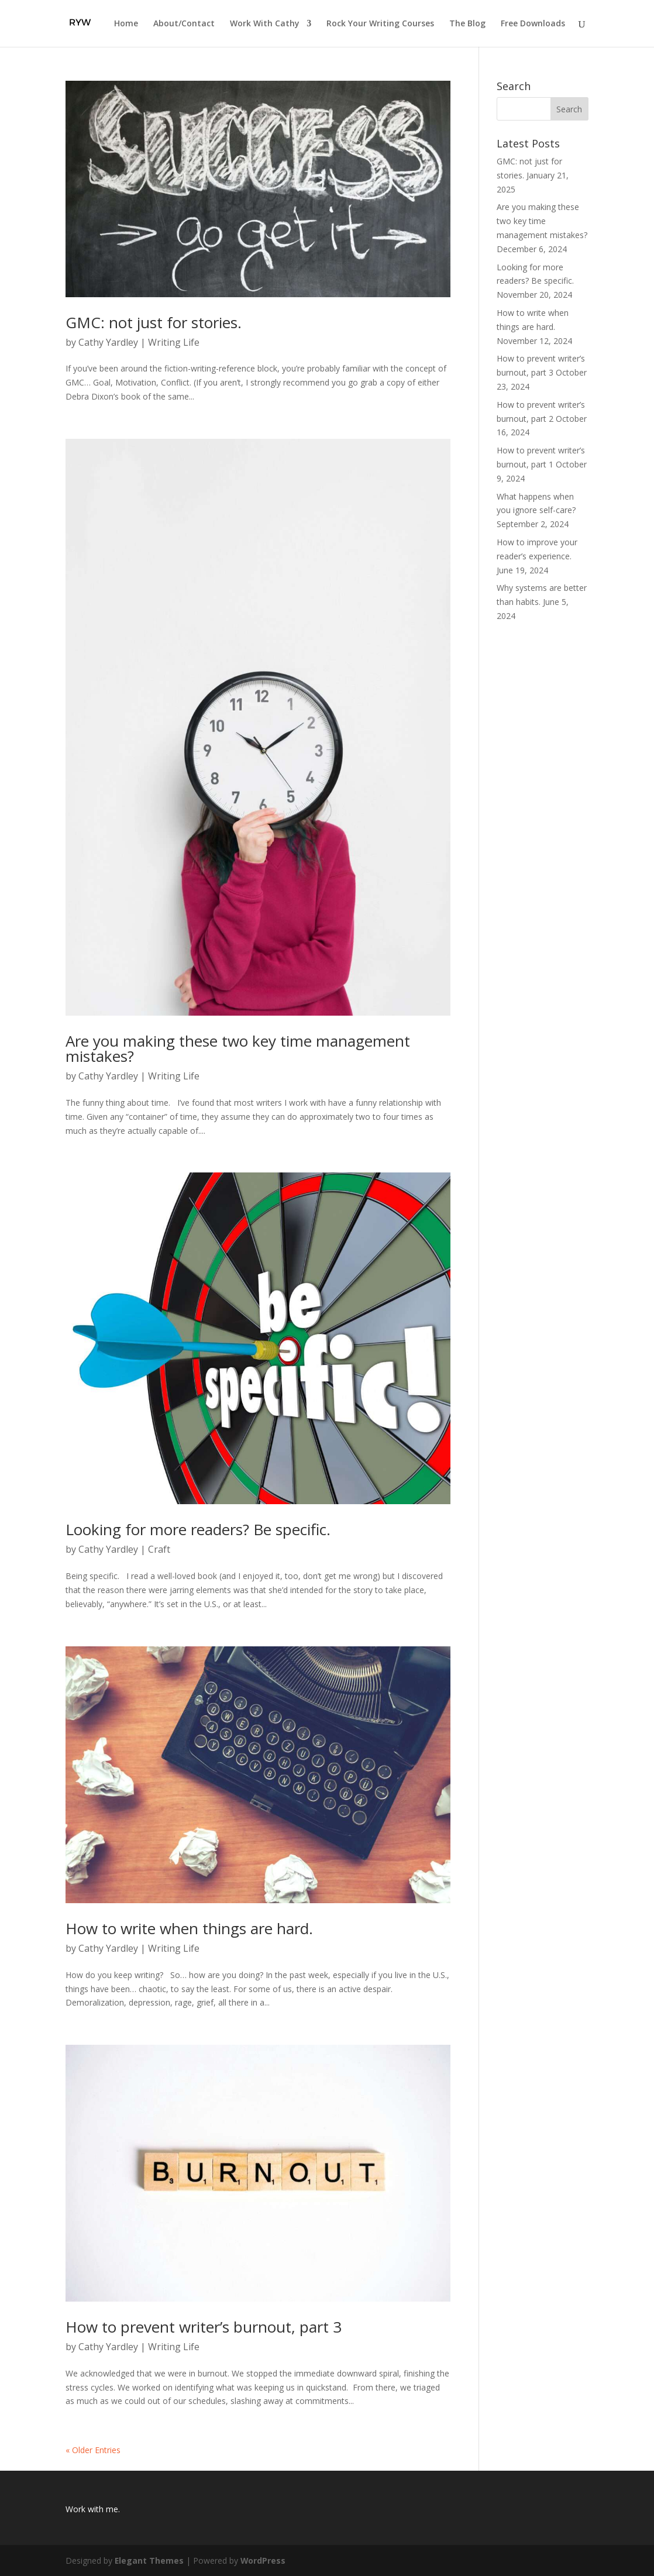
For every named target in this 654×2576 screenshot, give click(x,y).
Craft (159, 1549)
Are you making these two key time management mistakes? (238, 1048)
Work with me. (93, 2509)
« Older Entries (93, 2449)
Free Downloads (533, 24)
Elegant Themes (149, 2560)
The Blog (467, 24)
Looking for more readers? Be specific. (198, 1529)
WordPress (264, 2560)
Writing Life (173, 342)
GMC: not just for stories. (154, 322)
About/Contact (184, 24)
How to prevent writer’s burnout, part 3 (204, 2326)
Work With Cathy (265, 24)
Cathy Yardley (108, 342)
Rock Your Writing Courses (380, 24)
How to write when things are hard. (189, 1928)
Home (126, 24)
